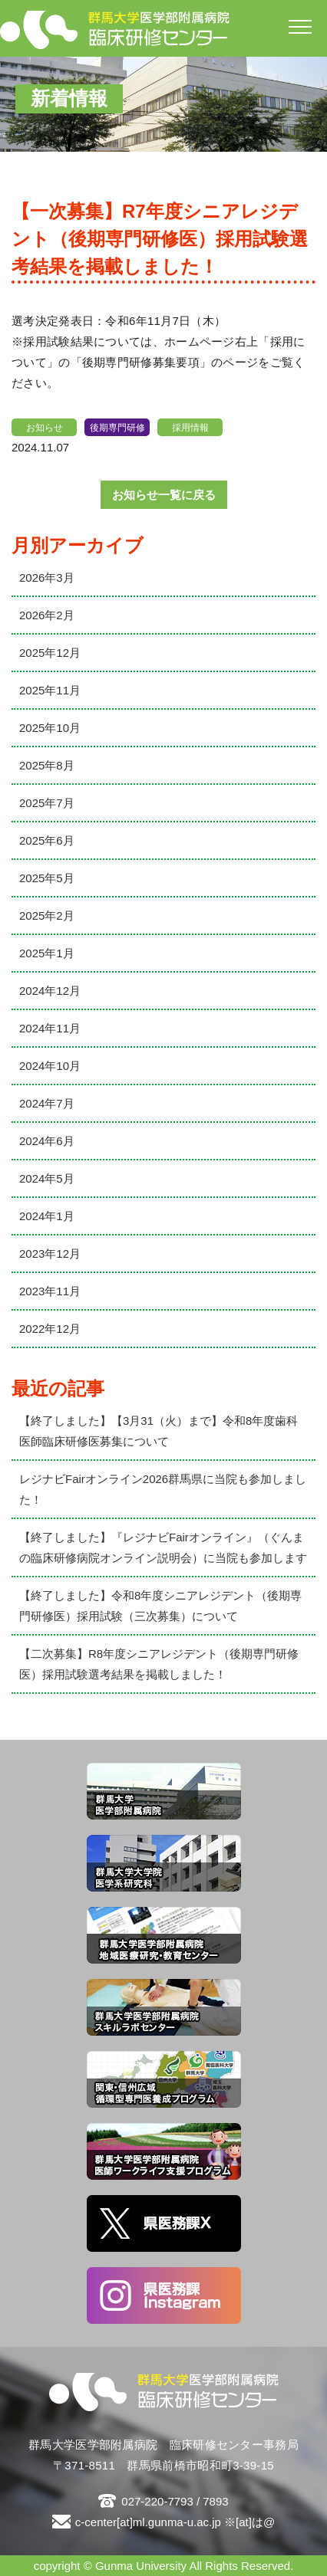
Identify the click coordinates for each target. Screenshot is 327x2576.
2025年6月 (46, 840)
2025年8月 (46, 765)
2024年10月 (50, 1065)
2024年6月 (46, 1140)
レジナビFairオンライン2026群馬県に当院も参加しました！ (162, 1489)
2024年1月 (46, 1215)
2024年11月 (50, 1028)
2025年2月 (46, 915)
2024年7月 (46, 1103)
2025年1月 (46, 953)
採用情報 (190, 427)
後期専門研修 (117, 427)
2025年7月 (46, 802)
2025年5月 (46, 877)
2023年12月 (50, 1253)
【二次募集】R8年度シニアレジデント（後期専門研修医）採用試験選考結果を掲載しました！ (159, 1664)
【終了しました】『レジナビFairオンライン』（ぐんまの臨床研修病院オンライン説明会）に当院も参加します (163, 1547)
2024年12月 (50, 990)
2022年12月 (50, 1328)
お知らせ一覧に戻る (164, 494)
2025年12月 (50, 652)
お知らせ (44, 427)
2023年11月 (50, 1291)
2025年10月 (50, 727)
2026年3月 (46, 577)
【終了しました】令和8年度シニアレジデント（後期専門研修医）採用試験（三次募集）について (160, 1606)
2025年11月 (50, 690)
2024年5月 (46, 1178)
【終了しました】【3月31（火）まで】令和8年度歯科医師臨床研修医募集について (158, 1431)
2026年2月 (46, 615)
